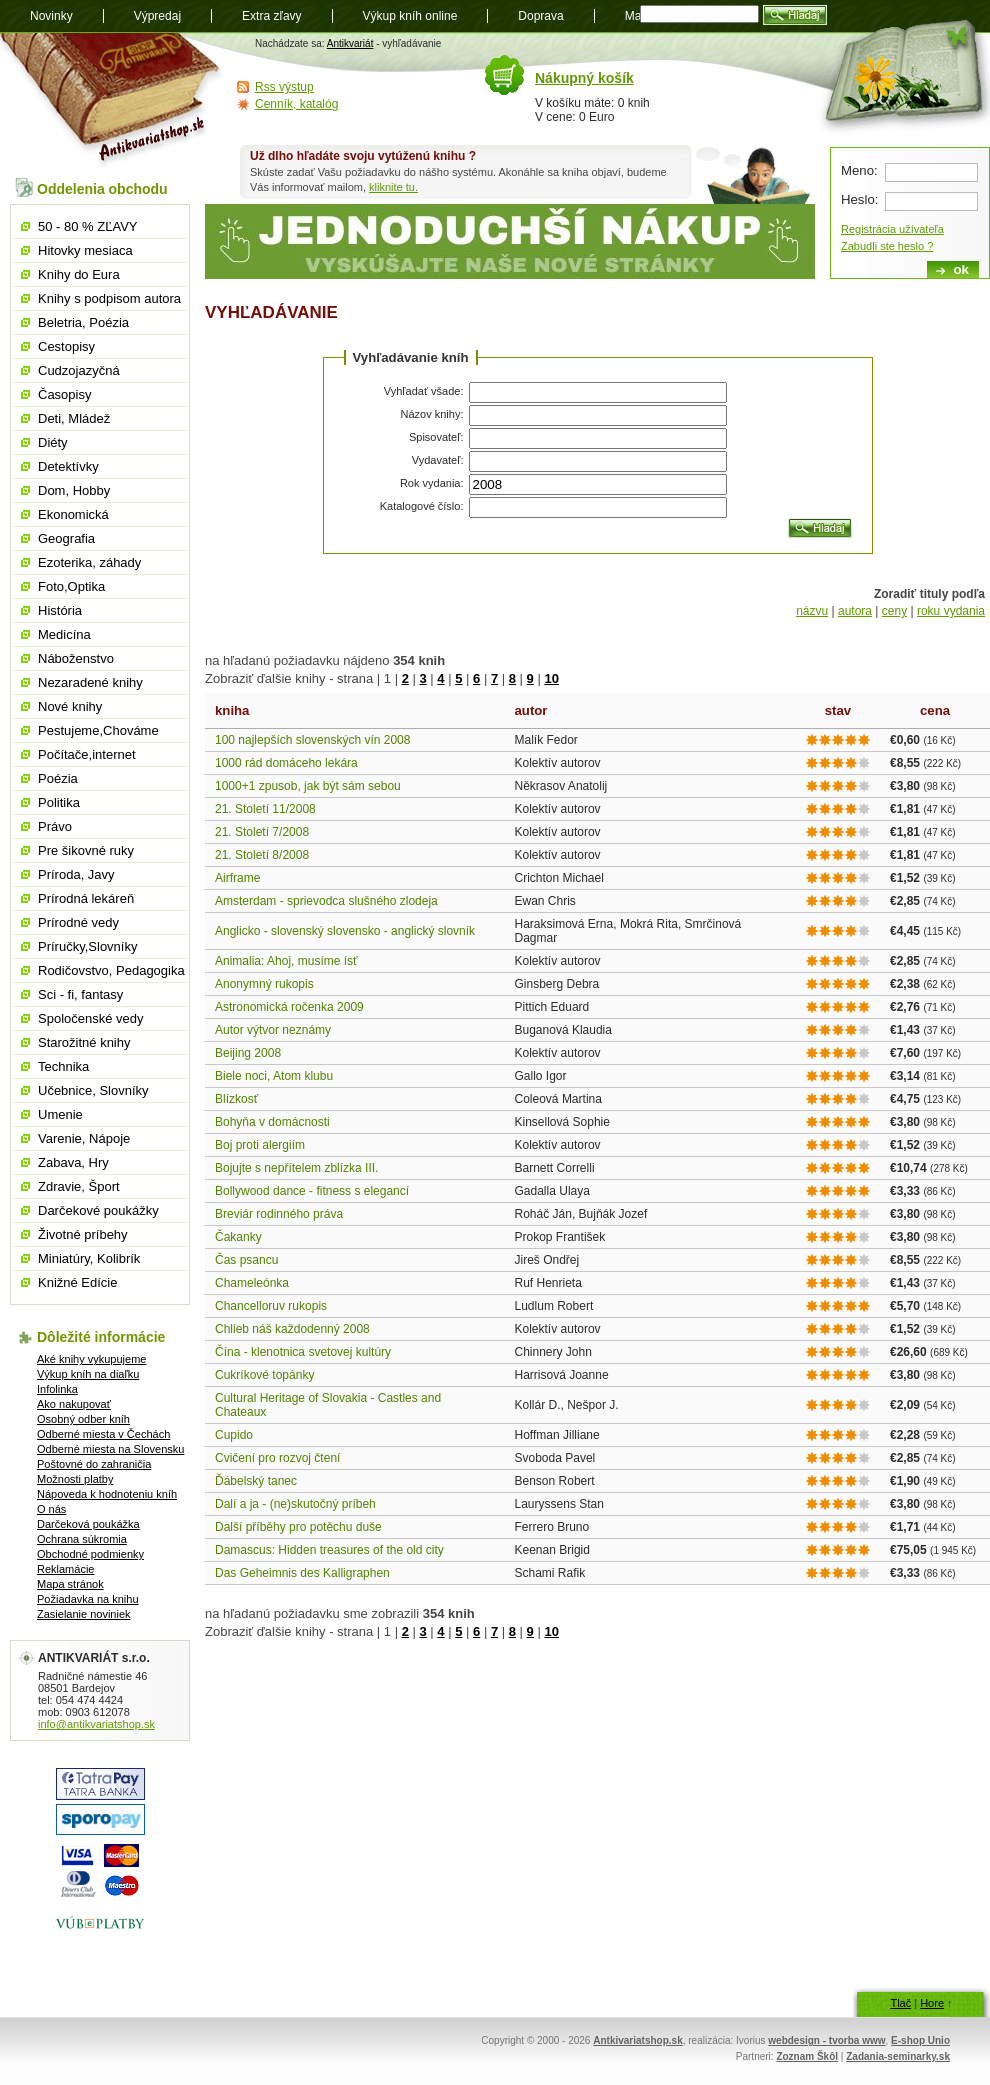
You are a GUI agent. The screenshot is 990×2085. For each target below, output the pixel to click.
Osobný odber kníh (83, 1419)
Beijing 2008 (248, 1053)
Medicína (64, 634)
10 (551, 678)
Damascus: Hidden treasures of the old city (329, 1550)
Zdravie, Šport (79, 1186)
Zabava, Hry (73, 1162)
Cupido (234, 1435)
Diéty (53, 442)
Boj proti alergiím (260, 1145)
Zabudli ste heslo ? (887, 246)
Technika (63, 1066)
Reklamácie (65, 1569)
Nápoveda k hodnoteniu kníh (107, 1494)
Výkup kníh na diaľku (88, 1374)
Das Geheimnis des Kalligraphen (302, 1573)
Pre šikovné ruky (86, 850)
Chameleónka (252, 1283)
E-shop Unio (920, 2040)
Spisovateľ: (436, 437)
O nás (51, 1509)
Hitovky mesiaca (85, 250)
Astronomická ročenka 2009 (289, 1007)
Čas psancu (246, 1260)
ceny (894, 611)
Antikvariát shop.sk (112, 100)
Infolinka (57, 1389)
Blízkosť (236, 1099)
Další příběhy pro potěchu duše (298, 1527)
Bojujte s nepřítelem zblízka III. (296, 1168)
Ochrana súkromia (82, 1539)
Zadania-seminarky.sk (898, 2056)
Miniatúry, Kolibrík (89, 1258)
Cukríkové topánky (264, 1375)
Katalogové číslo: (422, 506)
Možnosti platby (75, 1479)
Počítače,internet (87, 754)
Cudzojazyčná (79, 370)
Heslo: (859, 199)
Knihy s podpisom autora (109, 298)
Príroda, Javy (76, 874)
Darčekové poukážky (98, 1210)
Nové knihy (70, 706)
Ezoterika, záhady (89, 562)
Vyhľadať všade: (424, 391)
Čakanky (238, 1237)
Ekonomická (73, 514)
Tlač (900, 2003)
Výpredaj (157, 16)
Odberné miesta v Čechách (103, 1434)
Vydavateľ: (438, 460)
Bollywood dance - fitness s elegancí (312, 1191)
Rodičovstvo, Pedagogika (111, 970)
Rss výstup (284, 87)
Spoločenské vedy (91, 1018)
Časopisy (64, 394)
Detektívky (68, 466)
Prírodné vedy (78, 922)
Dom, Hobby (74, 490)
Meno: (859, 170)
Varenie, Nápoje (84, 1138)
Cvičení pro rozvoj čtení (277, 1458)
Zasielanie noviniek (84, 1614)
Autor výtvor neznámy (273, 1030)
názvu (812, 611)
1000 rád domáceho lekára (286, 763)
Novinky (51, 16)
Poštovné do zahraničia (94, 1464)
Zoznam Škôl (807, 2056)
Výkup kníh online (410, 16)
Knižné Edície (78, 1282)
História (60, 610)
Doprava (540, 16)
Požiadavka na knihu (88, 1599)
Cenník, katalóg (296, 104)
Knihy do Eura (79, 274)
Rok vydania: (432, 483)
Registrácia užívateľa (892, 229)
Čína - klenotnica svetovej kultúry (303, 1352)
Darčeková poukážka (88, 1524)
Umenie (60, 1114)
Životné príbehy (83, 1234)
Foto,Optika (71, 586)
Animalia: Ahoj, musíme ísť (286, 961)
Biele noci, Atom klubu (274, 1076)
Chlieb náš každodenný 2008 (292, 1329)
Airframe (237, 878)
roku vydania (951, 611)
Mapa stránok (70, 1584)
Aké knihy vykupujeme (91, 1359)
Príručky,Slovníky (87, 946)
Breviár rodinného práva (279, 1214)
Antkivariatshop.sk (637, 2040)
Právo (55, 826)
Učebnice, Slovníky (93, 1090)
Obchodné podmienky (90, 1554)
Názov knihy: (432, 414)
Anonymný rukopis (264, 984)
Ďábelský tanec (256, 1481)
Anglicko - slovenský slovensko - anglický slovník (345, 931)
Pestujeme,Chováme (98, 730)
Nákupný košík (584, 78)
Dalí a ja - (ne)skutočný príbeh (295, 1504)
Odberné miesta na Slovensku (110, 1449)
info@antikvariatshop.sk (96, 1724)
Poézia (58, 778)
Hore (932, 2003)
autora (855, 611)
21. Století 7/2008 (262, 832)
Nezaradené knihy (90, 682)
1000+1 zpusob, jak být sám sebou (308, 786)
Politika (59, 802)
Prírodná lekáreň (86, 898)
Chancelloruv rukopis (271, 1306)
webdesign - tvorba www (826, 2040)
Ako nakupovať (74, 1404)
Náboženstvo (76, 658)
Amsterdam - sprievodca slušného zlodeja (326, 901)
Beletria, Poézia (83, 322)
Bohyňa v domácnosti (272, 1122)
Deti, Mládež (74, 418)
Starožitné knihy (84, 1042)
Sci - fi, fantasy (80, 994)
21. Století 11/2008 (265, 809)
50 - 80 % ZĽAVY (87, 226)
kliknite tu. (393, 187)
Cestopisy (66, 346)
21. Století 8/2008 (262, 855)
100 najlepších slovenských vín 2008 (312, 740)
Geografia (66, 538)
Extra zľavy (272, 16)
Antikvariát (350, 43)
